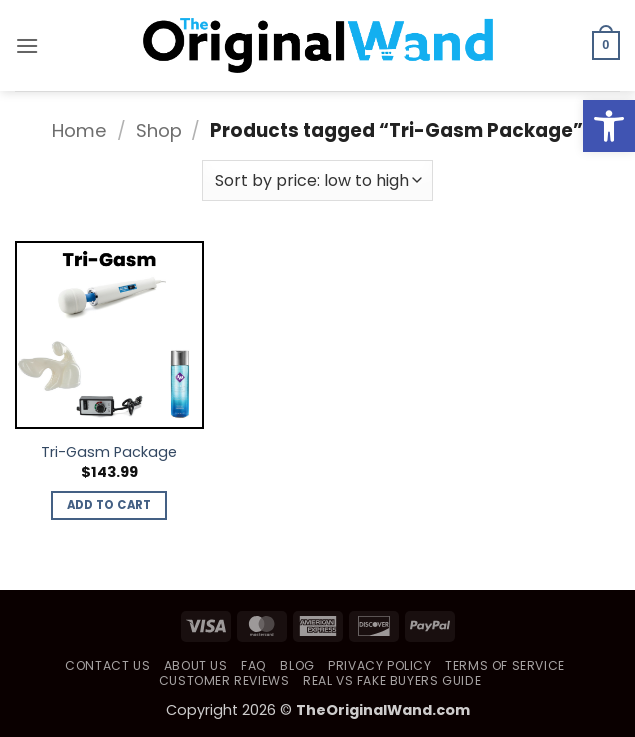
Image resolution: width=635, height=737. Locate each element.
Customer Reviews (224, 680)
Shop (159, 130)
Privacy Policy (380, 665)
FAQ (254, 665)
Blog (297, 665)
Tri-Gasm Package (109, 452)
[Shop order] (317, 180)
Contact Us (107, 665)
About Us (196, 665)
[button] (27, 45)
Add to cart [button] (109, 505)
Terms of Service (505, 665)
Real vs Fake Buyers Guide (392, 680)
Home (79, 130)
